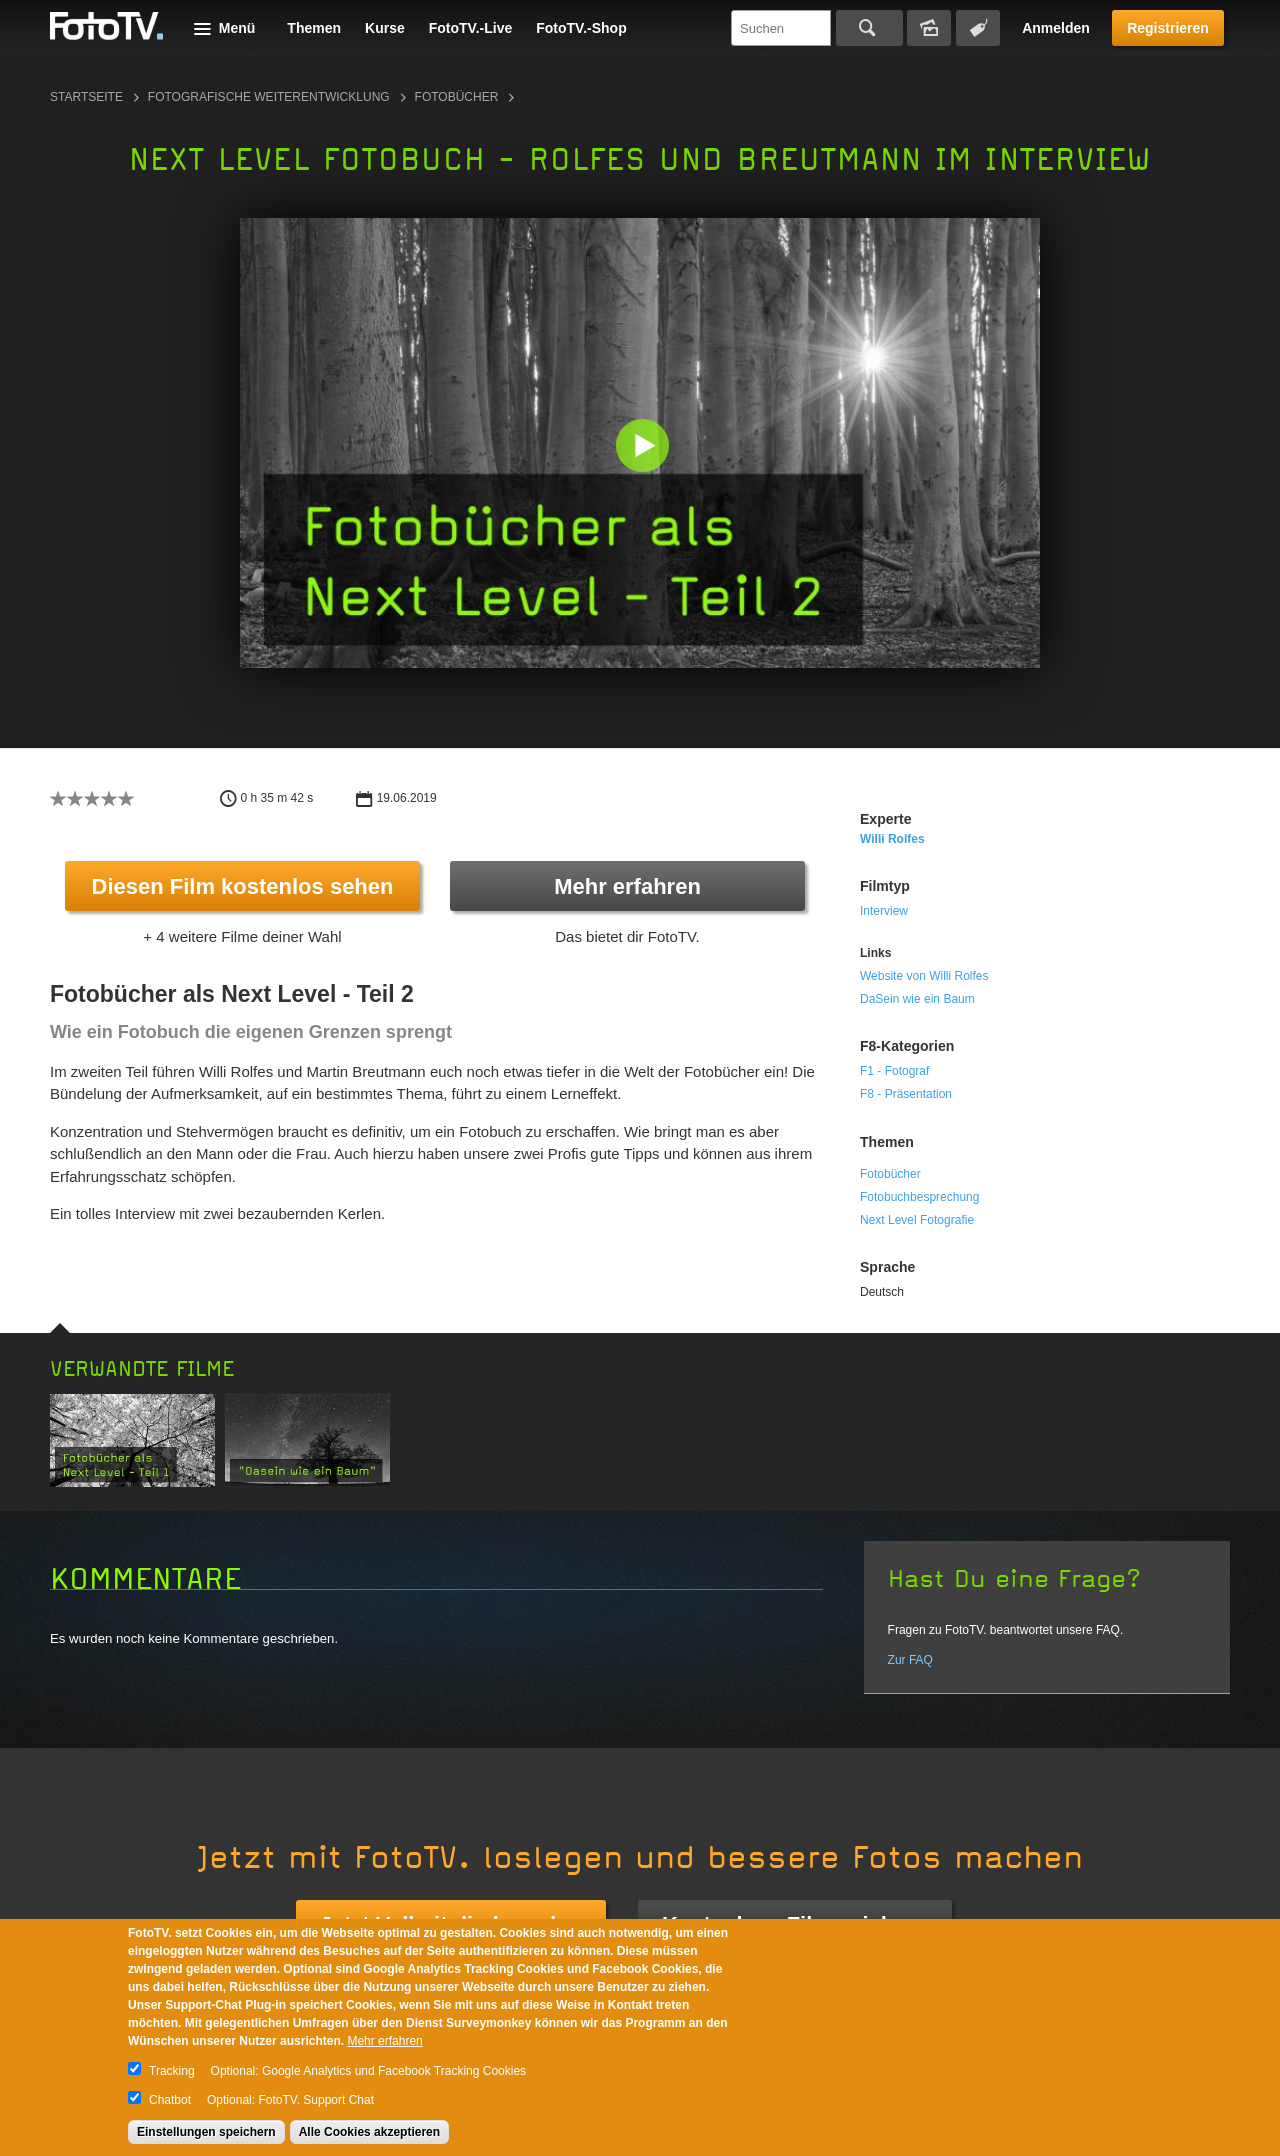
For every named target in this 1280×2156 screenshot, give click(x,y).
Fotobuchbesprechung (919, 1197)
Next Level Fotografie (917, 1220)
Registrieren (1168, 28)
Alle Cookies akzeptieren (369, 2132)
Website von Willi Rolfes (924, 976)
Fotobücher (457, 97)
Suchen (869, 28)
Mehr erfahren (627, 886)
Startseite (86, 97)
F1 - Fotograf (894, 1071)
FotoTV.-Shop (581, 28)
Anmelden (1056, 28)
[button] (644, 447)
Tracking (172, 2071)
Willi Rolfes (892, 839)
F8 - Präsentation (906, 1094)
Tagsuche (978, 28)
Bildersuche (929, 28)
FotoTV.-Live (471, 28)
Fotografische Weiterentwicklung (269, 97)
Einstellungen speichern (206, 2132)
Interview (884, 911)
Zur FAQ (910, 1660)
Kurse (385, 28)
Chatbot (170, 2100)
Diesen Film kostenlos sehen (243, 886)
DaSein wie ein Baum (917, 999)
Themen (314, 28)
